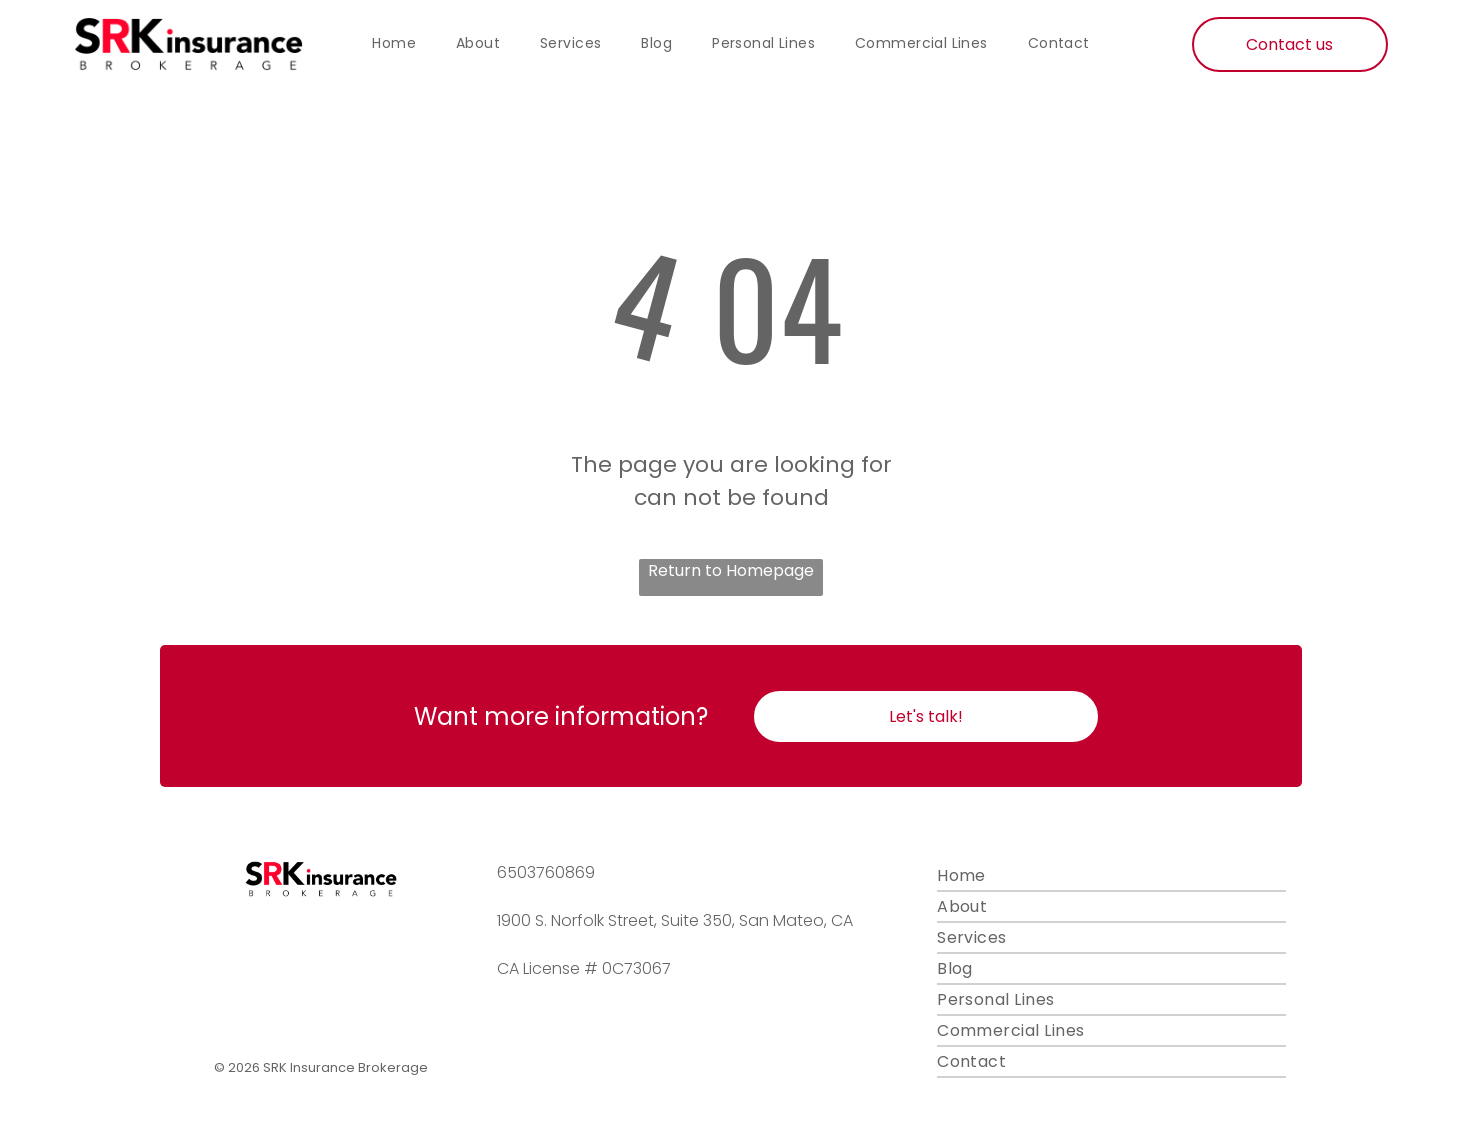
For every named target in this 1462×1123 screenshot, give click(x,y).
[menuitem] (394, 44)
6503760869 (546, 872)
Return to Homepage (731, 570)
